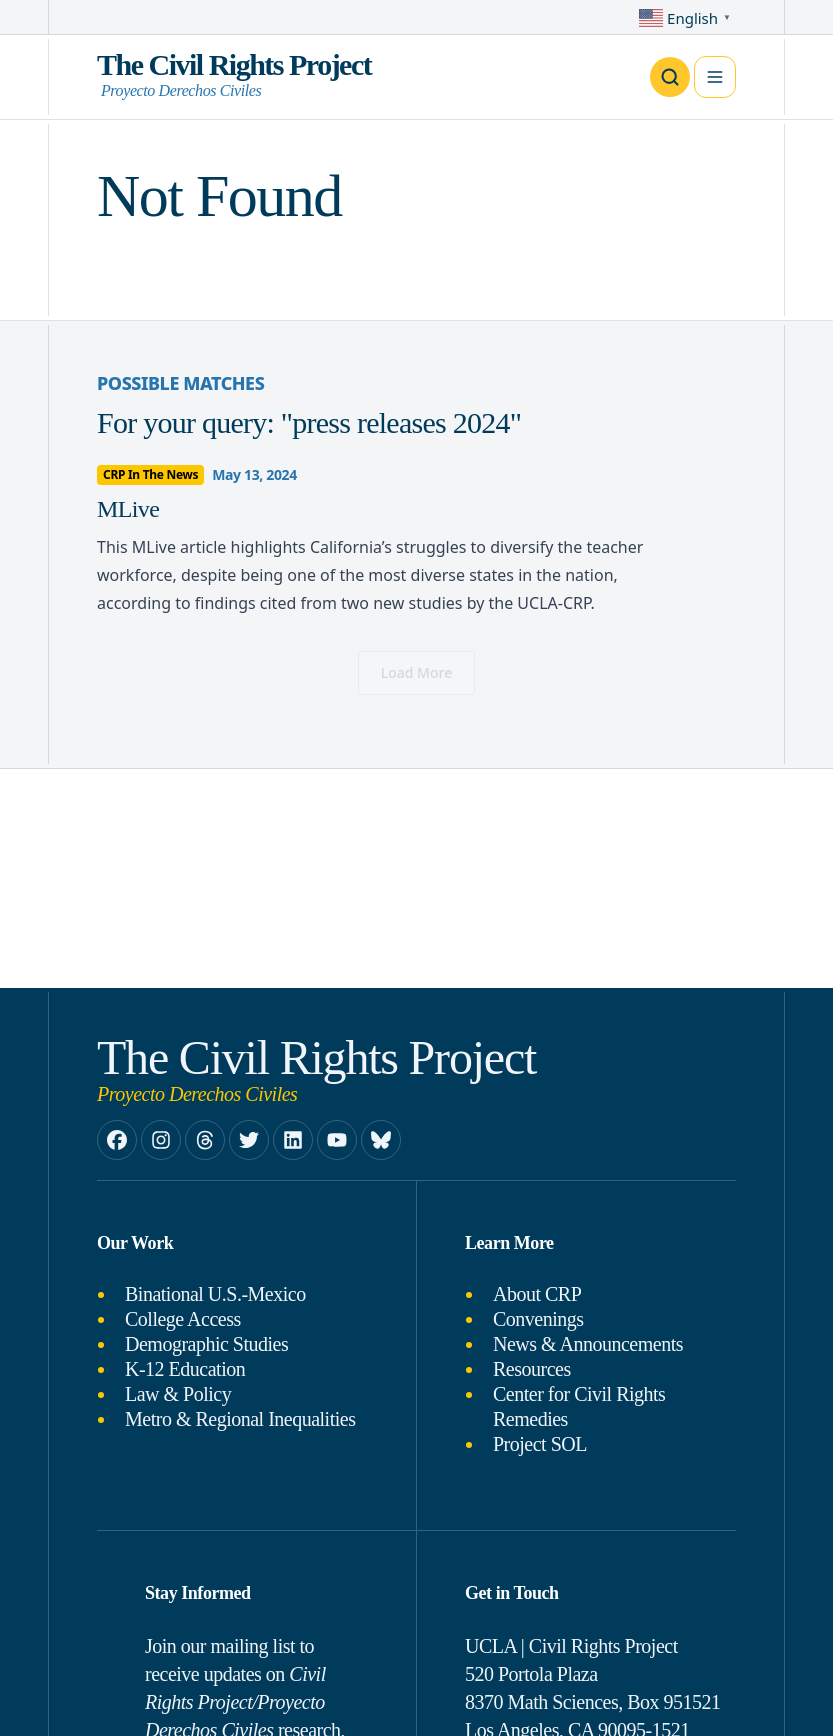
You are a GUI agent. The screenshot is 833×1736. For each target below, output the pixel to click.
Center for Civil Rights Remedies (579, 1406)
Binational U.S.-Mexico (215, 1294)
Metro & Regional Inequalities (240, 1419)
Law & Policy (178, 1394)
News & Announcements (588, 1344)
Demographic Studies (206, 1344)
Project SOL (540, 1444)
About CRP (537, 1294)
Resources (532, 1369)
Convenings (538, 1319)
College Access (183, 1319)
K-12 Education (185, 1369)
